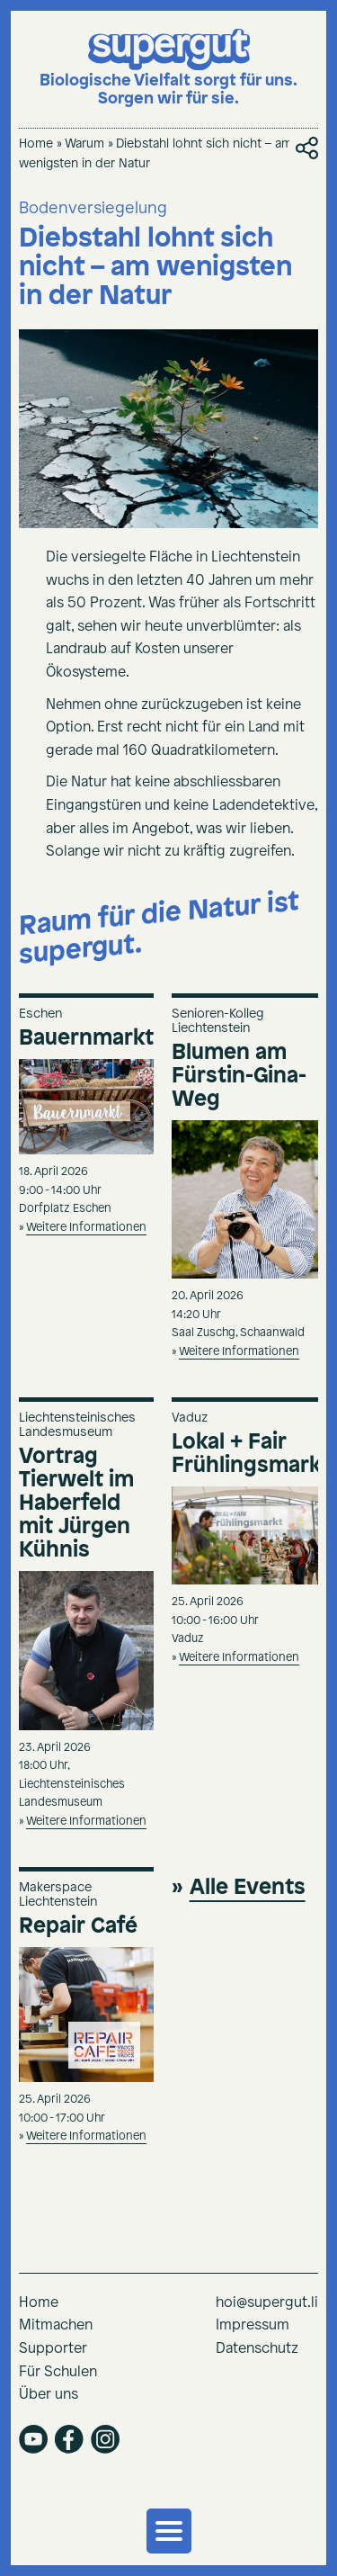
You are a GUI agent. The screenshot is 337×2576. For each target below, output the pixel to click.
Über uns (48, 2394)
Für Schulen (58, 2372)
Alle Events (248, 1887)
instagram (105, 2439)
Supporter (53, 2348)
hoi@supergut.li (267, 2303)
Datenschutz (257, 2348)
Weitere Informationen (86, 1228)
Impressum (252, 2325)
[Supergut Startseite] (168, 69)
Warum (84, 144)
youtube (33, 2439)
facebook (69, 2439)
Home (36, 144)
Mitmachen (56, 2325)
